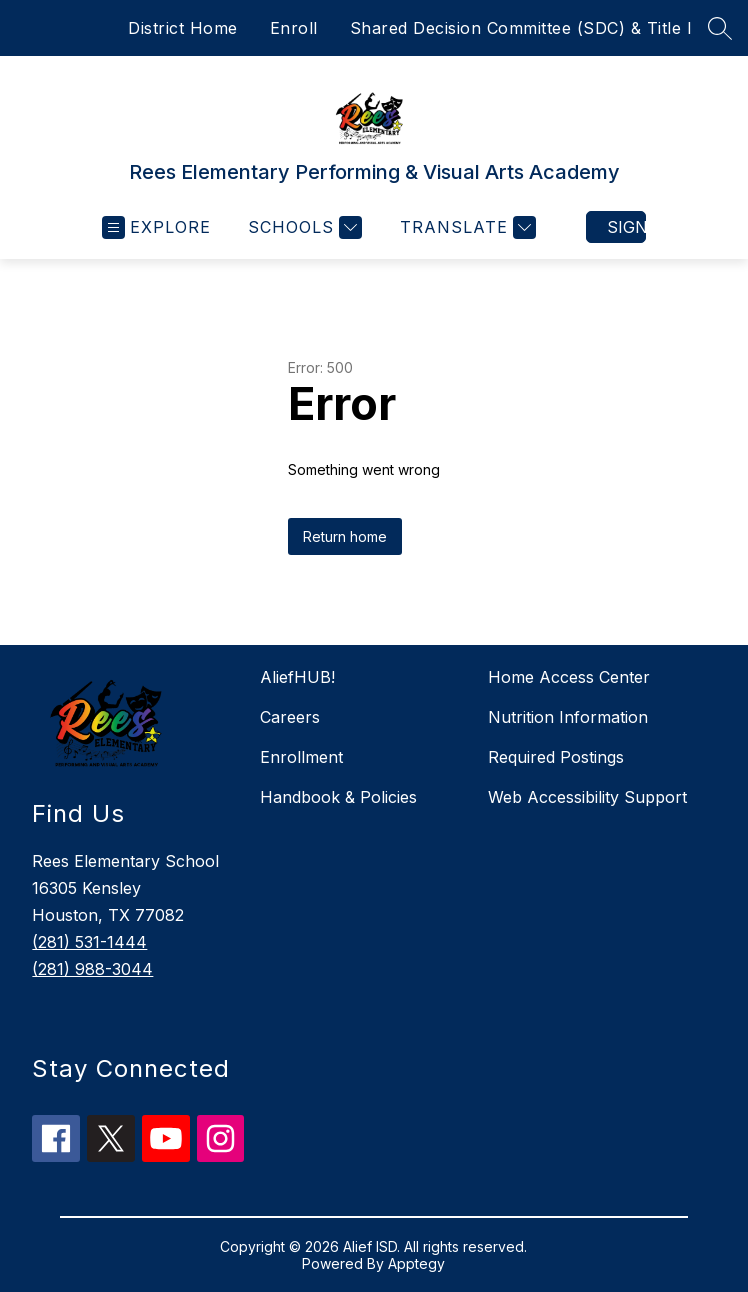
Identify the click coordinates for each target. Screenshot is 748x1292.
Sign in (626, 227)
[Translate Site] (465, 227)
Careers (290, 717)
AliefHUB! (297, 677)
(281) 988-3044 (92, 969)
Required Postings (556, 757)
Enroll (294, 28)
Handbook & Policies (338, 797)
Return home (345, 536)
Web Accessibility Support (587, 797)
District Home (183, 28)
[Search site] (720, 28)
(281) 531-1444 (89, 942)
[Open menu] (156, 227)
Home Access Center (569, 677)
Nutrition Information (568, 717)
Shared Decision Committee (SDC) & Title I (521, 28)
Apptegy (416, 1263)
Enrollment (301, 757)
